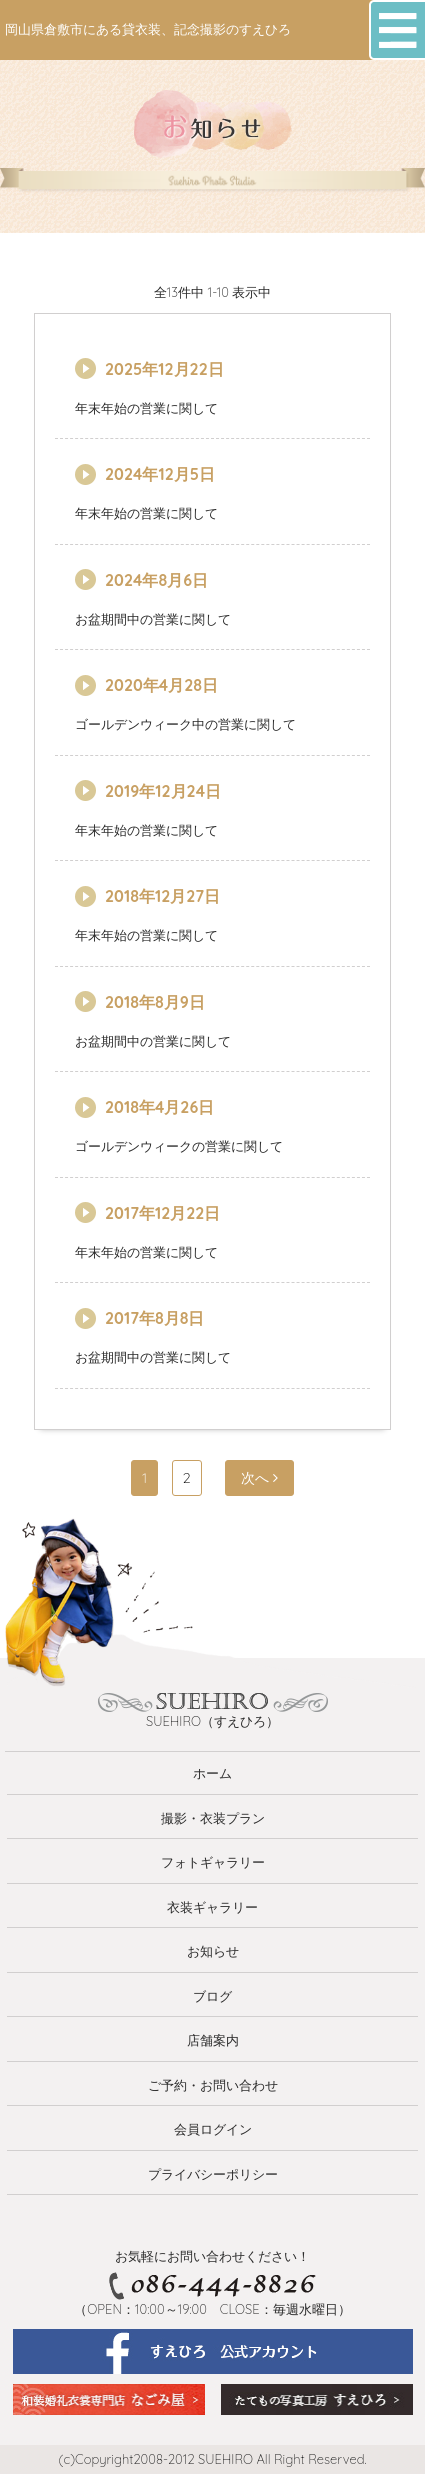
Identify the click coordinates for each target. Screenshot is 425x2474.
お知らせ (213, 1951)
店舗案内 (213, 2040)
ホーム (212, 1773)
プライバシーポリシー (213, 2174)
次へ (259, 1478)
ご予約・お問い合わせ (213, 2085)
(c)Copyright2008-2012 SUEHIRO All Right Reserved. (213, 2459)
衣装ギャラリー (212, 1907)
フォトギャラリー (213, 1862)
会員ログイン (213, 2129)
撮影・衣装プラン (213, 1818)
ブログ (212, 1996)
